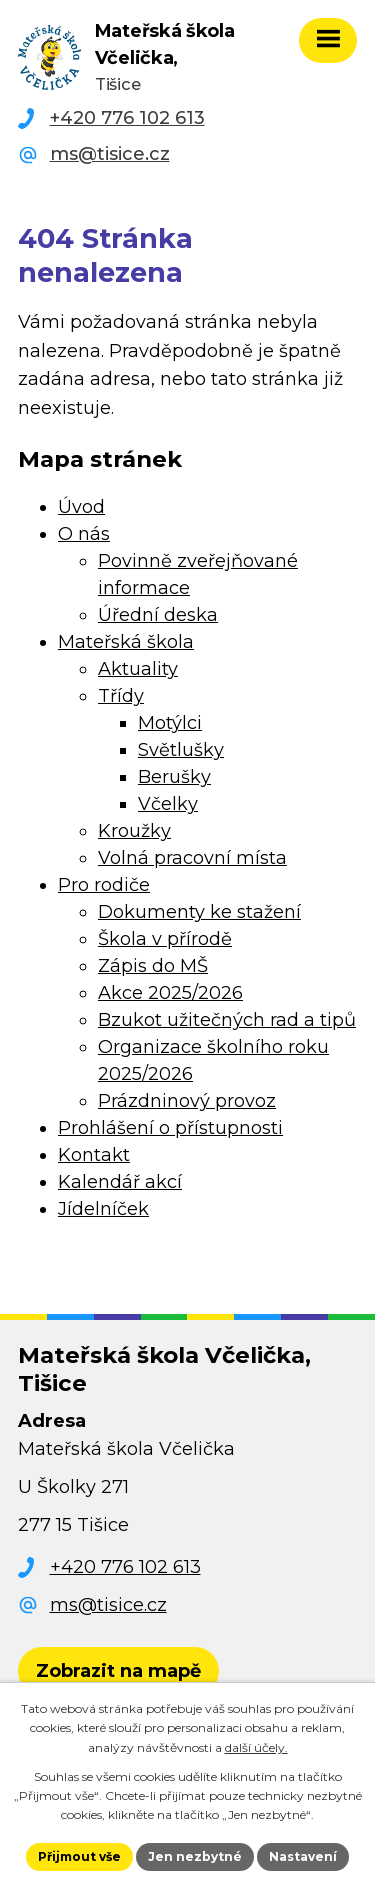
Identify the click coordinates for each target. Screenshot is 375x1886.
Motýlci (170, 723)
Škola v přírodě (165, 939)
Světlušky (181, 750)
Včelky (168, 804)
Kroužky (134, 831)
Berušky (174, 777)
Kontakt (94, 1155)
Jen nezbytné (195, 1856)
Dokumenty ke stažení (199, 912)
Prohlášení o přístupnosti (170, 1128)
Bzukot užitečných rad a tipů (227, 1020)
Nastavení (303, 1856)
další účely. (256, 1747)
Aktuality (138, 669)
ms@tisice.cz (110, 154)
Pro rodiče (104, 885)
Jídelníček (103, 1209)
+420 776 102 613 (127, 118)
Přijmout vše (79, 1856)
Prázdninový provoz (187, 1101)
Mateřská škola (126, 642)
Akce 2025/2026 (170, 993)
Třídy (121, 696)
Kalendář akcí (120, 1182)
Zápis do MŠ (153, 966)
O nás (84, 534)
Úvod (81, 507)
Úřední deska (158, 615)
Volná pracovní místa (192, 858)
